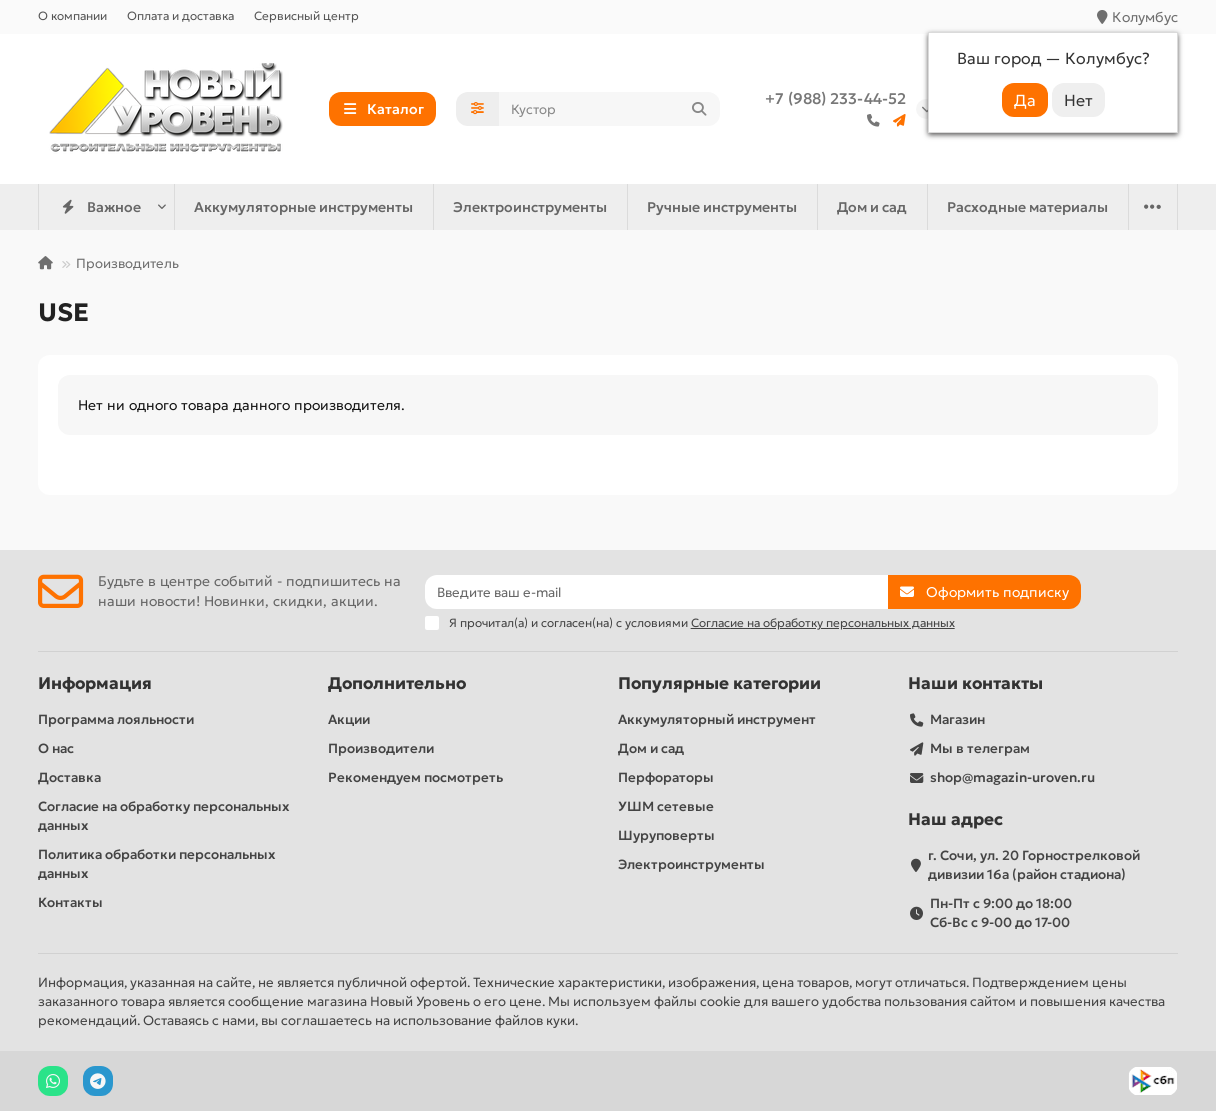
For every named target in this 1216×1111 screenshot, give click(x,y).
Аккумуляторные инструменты (303, 207)
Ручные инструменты (722, 207)
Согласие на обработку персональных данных (163, 816)
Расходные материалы (1027, 207)
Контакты (70, 902)
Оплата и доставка (180, 15)
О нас (56, 748)
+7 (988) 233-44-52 (835, 98)
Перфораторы (666, 777)
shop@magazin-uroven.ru (1012, 777)
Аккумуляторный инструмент (717, 719)
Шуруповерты (666, 835)
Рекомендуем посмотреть (415, 777)
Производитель (127, 263)
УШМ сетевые (666, 806)
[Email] (657, 592)
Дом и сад (872, 207)
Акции (349, 719)
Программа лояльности (116, 719)
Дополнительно (397, 683)
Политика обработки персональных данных (156, 864)
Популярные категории (719, 683)
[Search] (610, 109)
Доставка (69, 777)
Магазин (957, 719)
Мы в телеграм (980, 748)
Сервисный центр (306, 15)
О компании (72, 15)
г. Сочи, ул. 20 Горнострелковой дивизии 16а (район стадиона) (1034, 865)
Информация (95, 683)
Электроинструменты (530, 207)
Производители (381, 748)
